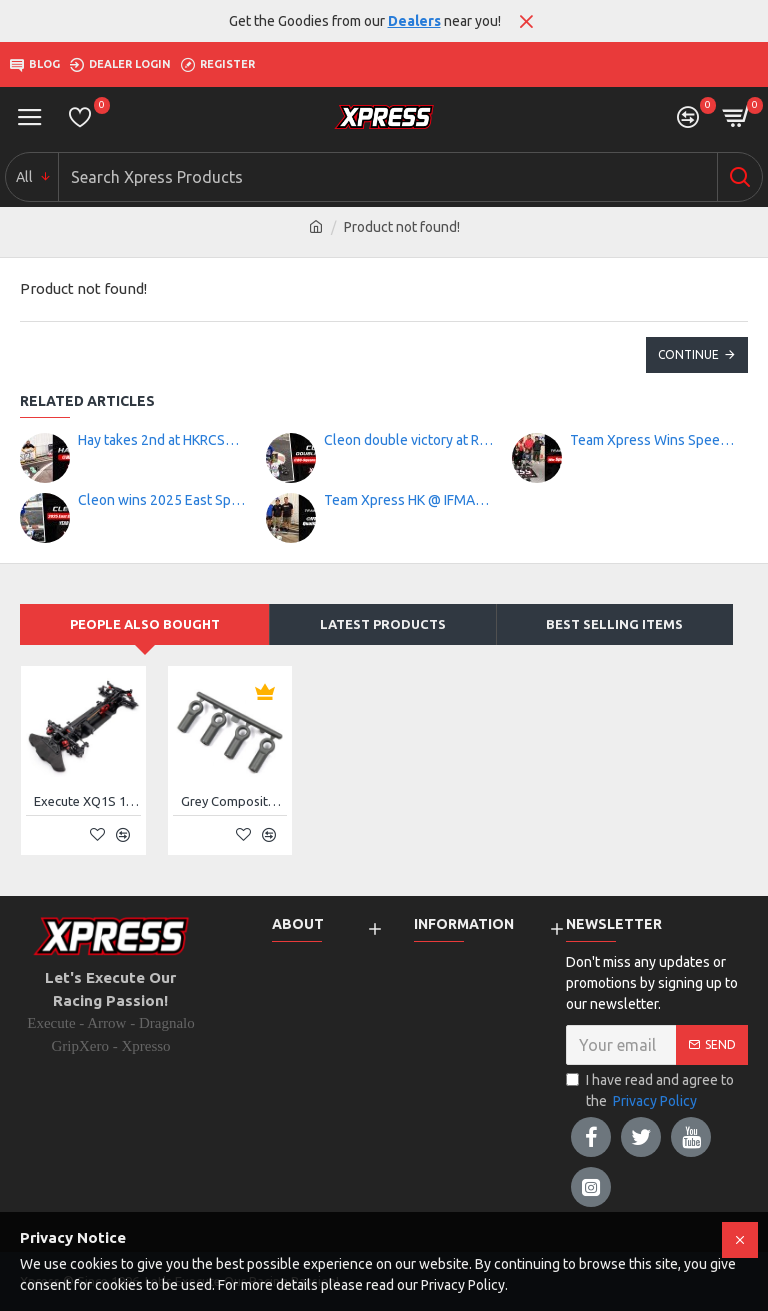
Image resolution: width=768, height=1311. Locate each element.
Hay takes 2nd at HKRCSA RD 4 (163, 440)
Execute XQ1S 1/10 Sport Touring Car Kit (87, 801)
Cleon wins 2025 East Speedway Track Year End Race (163, 500)
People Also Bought (145, 624)
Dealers (414, 21)
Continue (688, 354)
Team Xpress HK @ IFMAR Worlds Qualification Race (409, 500)
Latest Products (383, 624)
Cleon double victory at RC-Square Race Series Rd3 (409, 440)
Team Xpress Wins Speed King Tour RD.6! (655, 440)
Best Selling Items (614, 624)
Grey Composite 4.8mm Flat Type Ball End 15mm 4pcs (234, 801)
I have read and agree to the (650, 1092)
